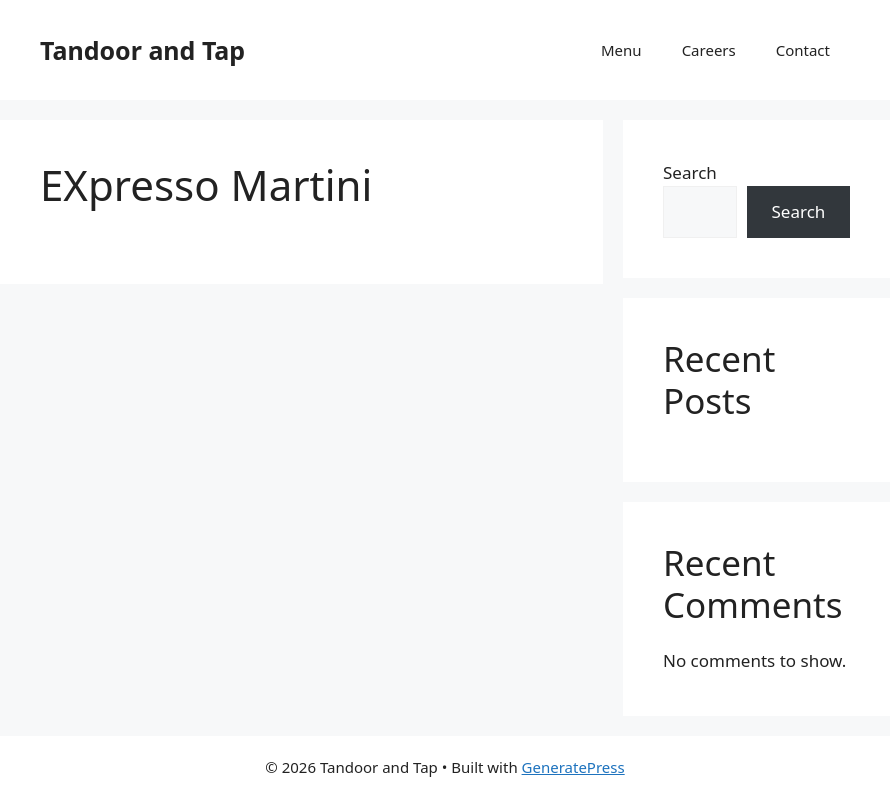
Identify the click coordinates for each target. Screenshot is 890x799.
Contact (803, 50)
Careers (709, 50)
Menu (621, 50)
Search (690, 172)
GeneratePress (573, 767)
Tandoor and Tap (142, 50)
